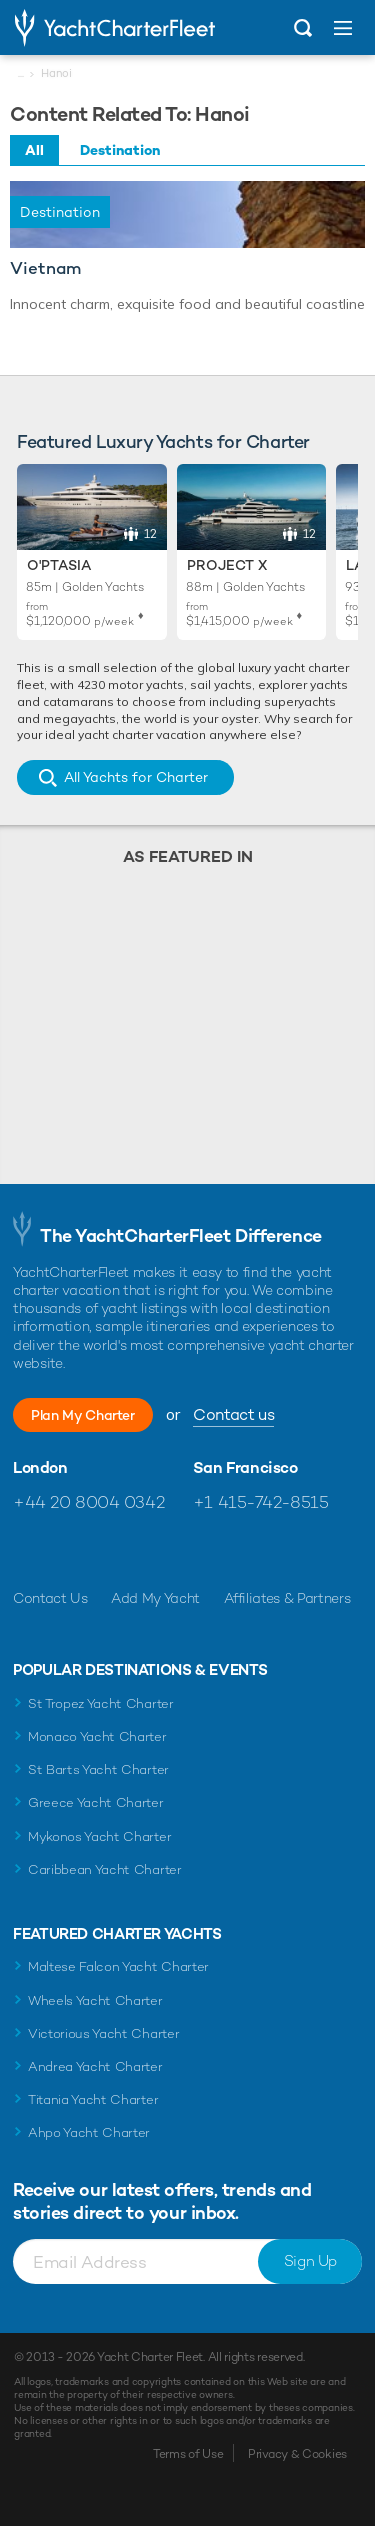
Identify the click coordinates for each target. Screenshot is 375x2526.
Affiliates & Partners (287, 1598)
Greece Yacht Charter (96, 1802)
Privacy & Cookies (297, 2454)
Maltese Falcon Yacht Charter (118, 1966)
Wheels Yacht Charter (95, 2000)
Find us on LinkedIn (157, 1550)
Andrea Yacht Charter (95, 2066)
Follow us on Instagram (114, 1550)
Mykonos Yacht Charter (99, 1836)
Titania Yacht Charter (93, 2099)
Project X (227, 565)
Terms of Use (188, 2454)
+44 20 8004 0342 (88, 1502)
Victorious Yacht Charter (103, 2033)
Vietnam (45, 268)
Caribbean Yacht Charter (105, 1869)
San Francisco (245, 1468)
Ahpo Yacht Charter (89, 2132)
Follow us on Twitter (71, 1550)
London (40, 1468)
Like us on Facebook (28, 1550)
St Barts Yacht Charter (98, 1769)
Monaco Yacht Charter (97, 1736)
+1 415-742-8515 (261, 1502)
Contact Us (50, 1598)
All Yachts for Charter (136, 777)
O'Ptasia (59, 565)
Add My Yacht (155, 1598)
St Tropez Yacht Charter (101, 1703)
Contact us (233, 1414)
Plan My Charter (83, 1415)
